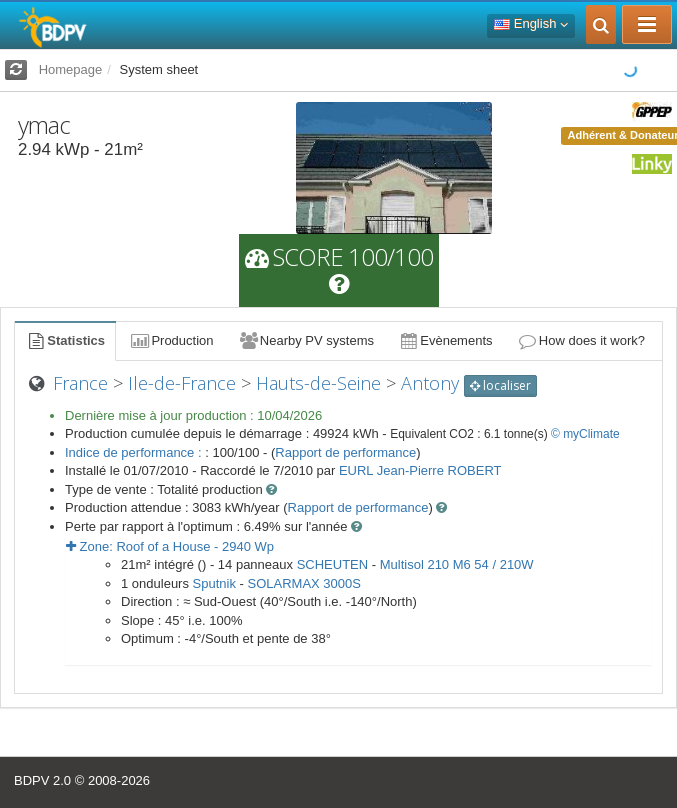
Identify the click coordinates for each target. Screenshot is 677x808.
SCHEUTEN (333, 564)
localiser (500, 385)
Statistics (65, 340)
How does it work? (581, 340)
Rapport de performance (345, 452)
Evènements (445, 340)
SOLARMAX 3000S (304, 583)
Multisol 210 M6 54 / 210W (457, 564)
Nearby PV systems (306, 340)
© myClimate (585, 434)
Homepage (71, 69)
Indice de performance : (135, 452)
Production (171, 340)
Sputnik (214, 583)
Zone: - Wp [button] (170, 546)
